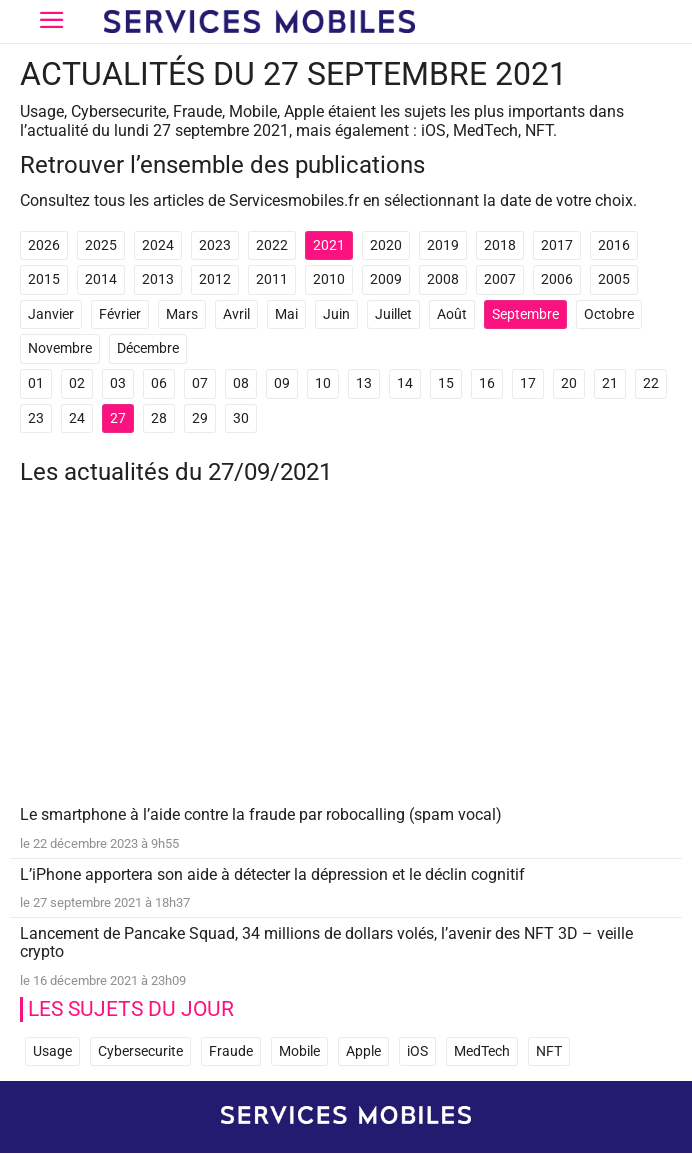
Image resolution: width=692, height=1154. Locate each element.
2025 (101, 245)
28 (159, 418)
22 (651, 383)
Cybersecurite (140, 1051)
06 (159, 383)
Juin (336, 314)
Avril (236, 314)
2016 (614, 245)
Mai (286, 314)
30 (241, 418)
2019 (443, 245)
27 (118, 418)
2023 (215, 245)
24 (77, 418)
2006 (557, 279)
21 (610, 383)
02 (77, 383)
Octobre (609, 314)
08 (241, 383)
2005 (614, 279)
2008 (443, 279)
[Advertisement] (346, 659)
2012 (215, 279)
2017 (557, 245)
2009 (386, 279)
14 (405, 383)
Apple (363, 1051)
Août (452, 314)
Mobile (299, 1051)
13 (364, 383)
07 (200, 383)
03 (118, 383)
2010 (329, 279)
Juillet (393, 314)
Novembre (60, 348)
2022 (272, 245)
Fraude (231, 1051)
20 (569, 383)
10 (323, 383)
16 (487, 383)
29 (200, 418)
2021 (329, 245)
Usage (52, 1051)
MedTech (482, 1051)
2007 (500, 279)
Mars (182, 314)
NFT (549, 1051)
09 (282, 383)
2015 (44, 279)
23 (36, 418)
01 (36, 383)
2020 (386, 245)
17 (528, 383)
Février (120, 314)
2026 (44, 245)
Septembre (525, 314)
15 (446, 383)
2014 (101, 279)
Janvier (51, 314)
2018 (500, 245)
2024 (158, 245)
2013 (158, 279)
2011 (272, 279)
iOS (417, 1051)
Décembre (148, 348)
